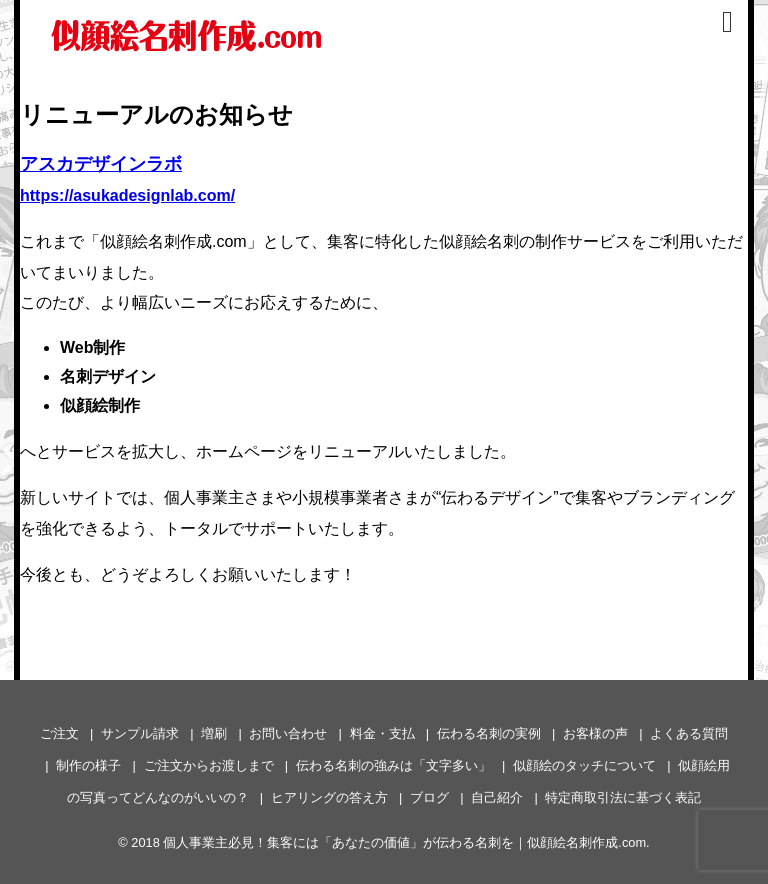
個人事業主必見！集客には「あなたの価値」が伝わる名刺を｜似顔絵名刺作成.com (404, 842)
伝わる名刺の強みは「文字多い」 (393, 765)
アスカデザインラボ (101, 164)
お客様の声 (595, 733)
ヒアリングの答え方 (329, 797)
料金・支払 (382, 733)
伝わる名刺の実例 (489, 733)
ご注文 (59, 733)
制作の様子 (88, 765)
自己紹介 (497, 797)
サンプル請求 (140, 733)
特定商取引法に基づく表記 (623, 797)
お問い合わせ (288, 733)
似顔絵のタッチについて (584, 765)
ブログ (429, 797)
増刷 (214, 733)
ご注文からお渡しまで (209, 765)
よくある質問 (689, 733)
